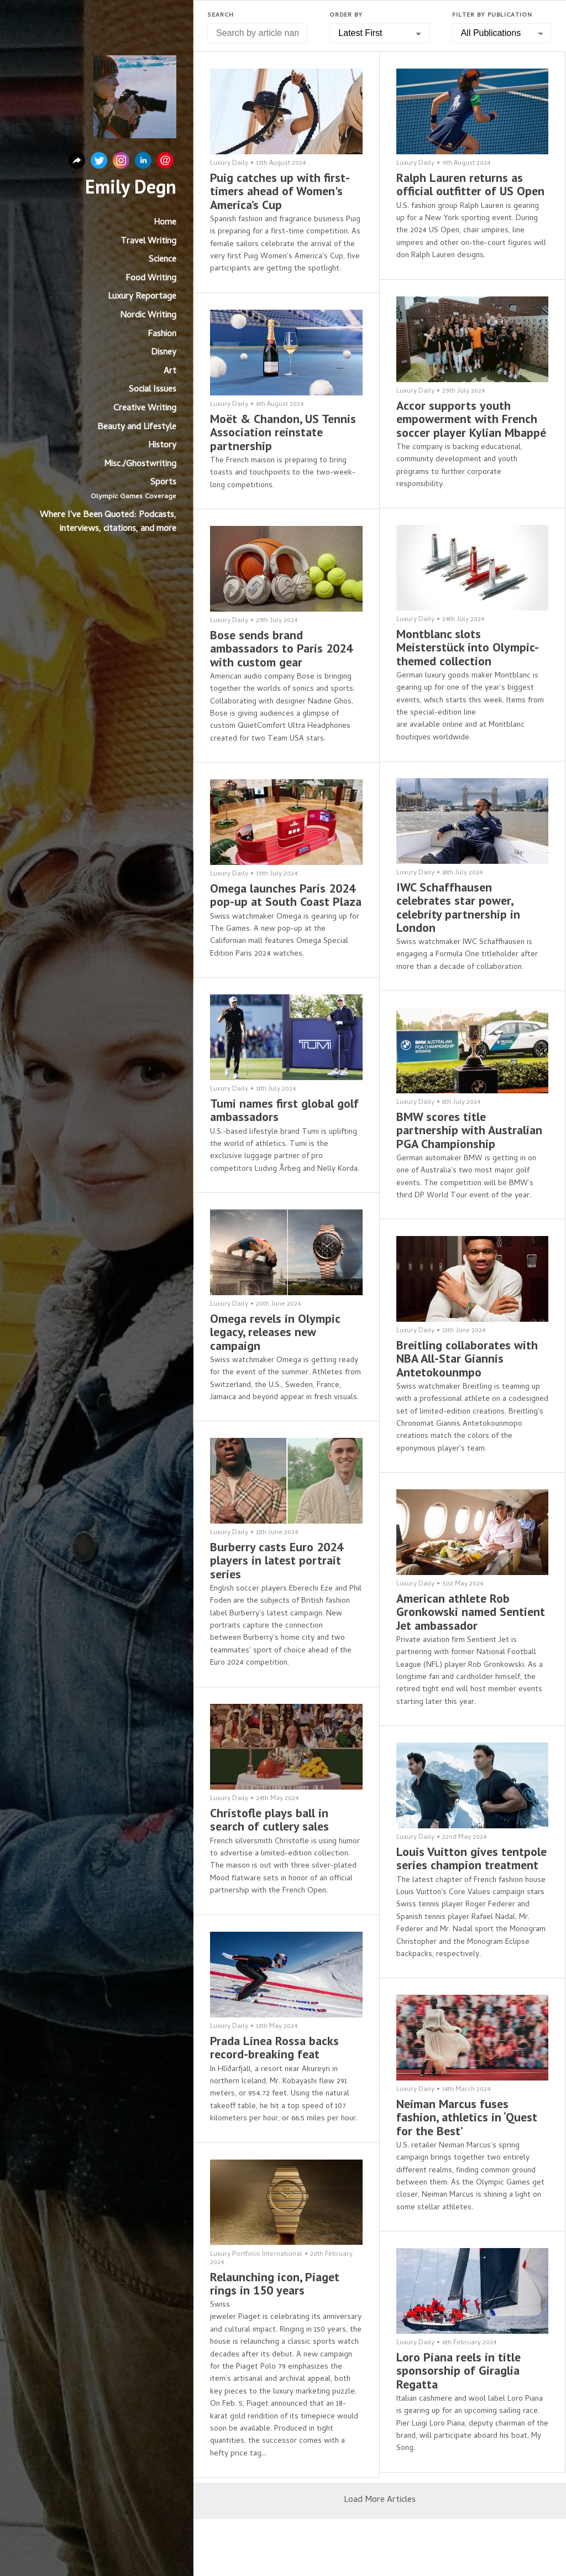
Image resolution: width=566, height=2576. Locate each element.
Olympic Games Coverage (133, 497)
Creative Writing (144, 408)
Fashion (162, 334)
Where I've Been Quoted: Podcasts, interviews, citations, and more (108, 522)
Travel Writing (148, 241)
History (162, 446)
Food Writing (150, 279)
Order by (346, 15)
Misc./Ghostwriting (140, 464)
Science (162, 260)
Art (170, 371)
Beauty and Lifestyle (136, 427)
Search (220, 15)
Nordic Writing (148, 316)
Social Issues (152, 390)
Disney (163, 353)
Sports (163, 483)
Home (165, 223)
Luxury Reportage (142, 297)
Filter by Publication (492, 15)
